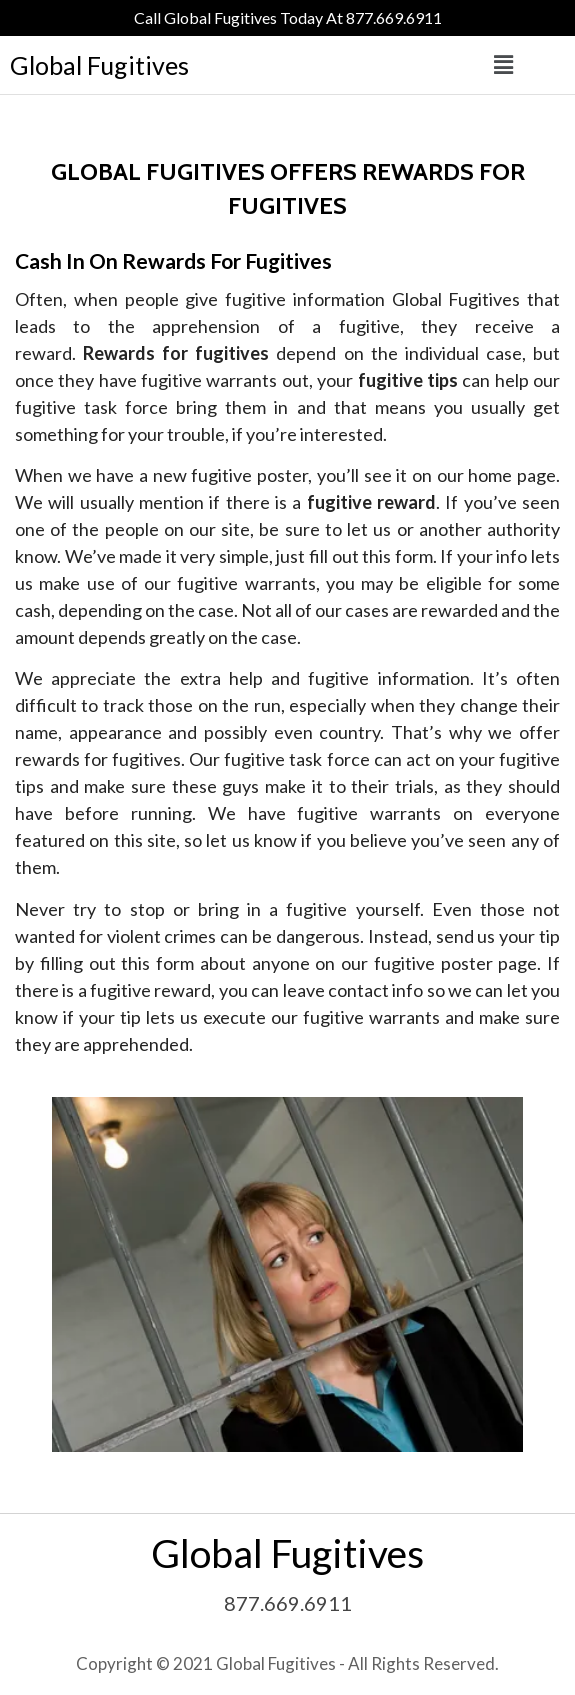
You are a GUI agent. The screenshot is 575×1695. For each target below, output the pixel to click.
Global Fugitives (99, 65)
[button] (503, 65)
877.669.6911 (288, 1603)
